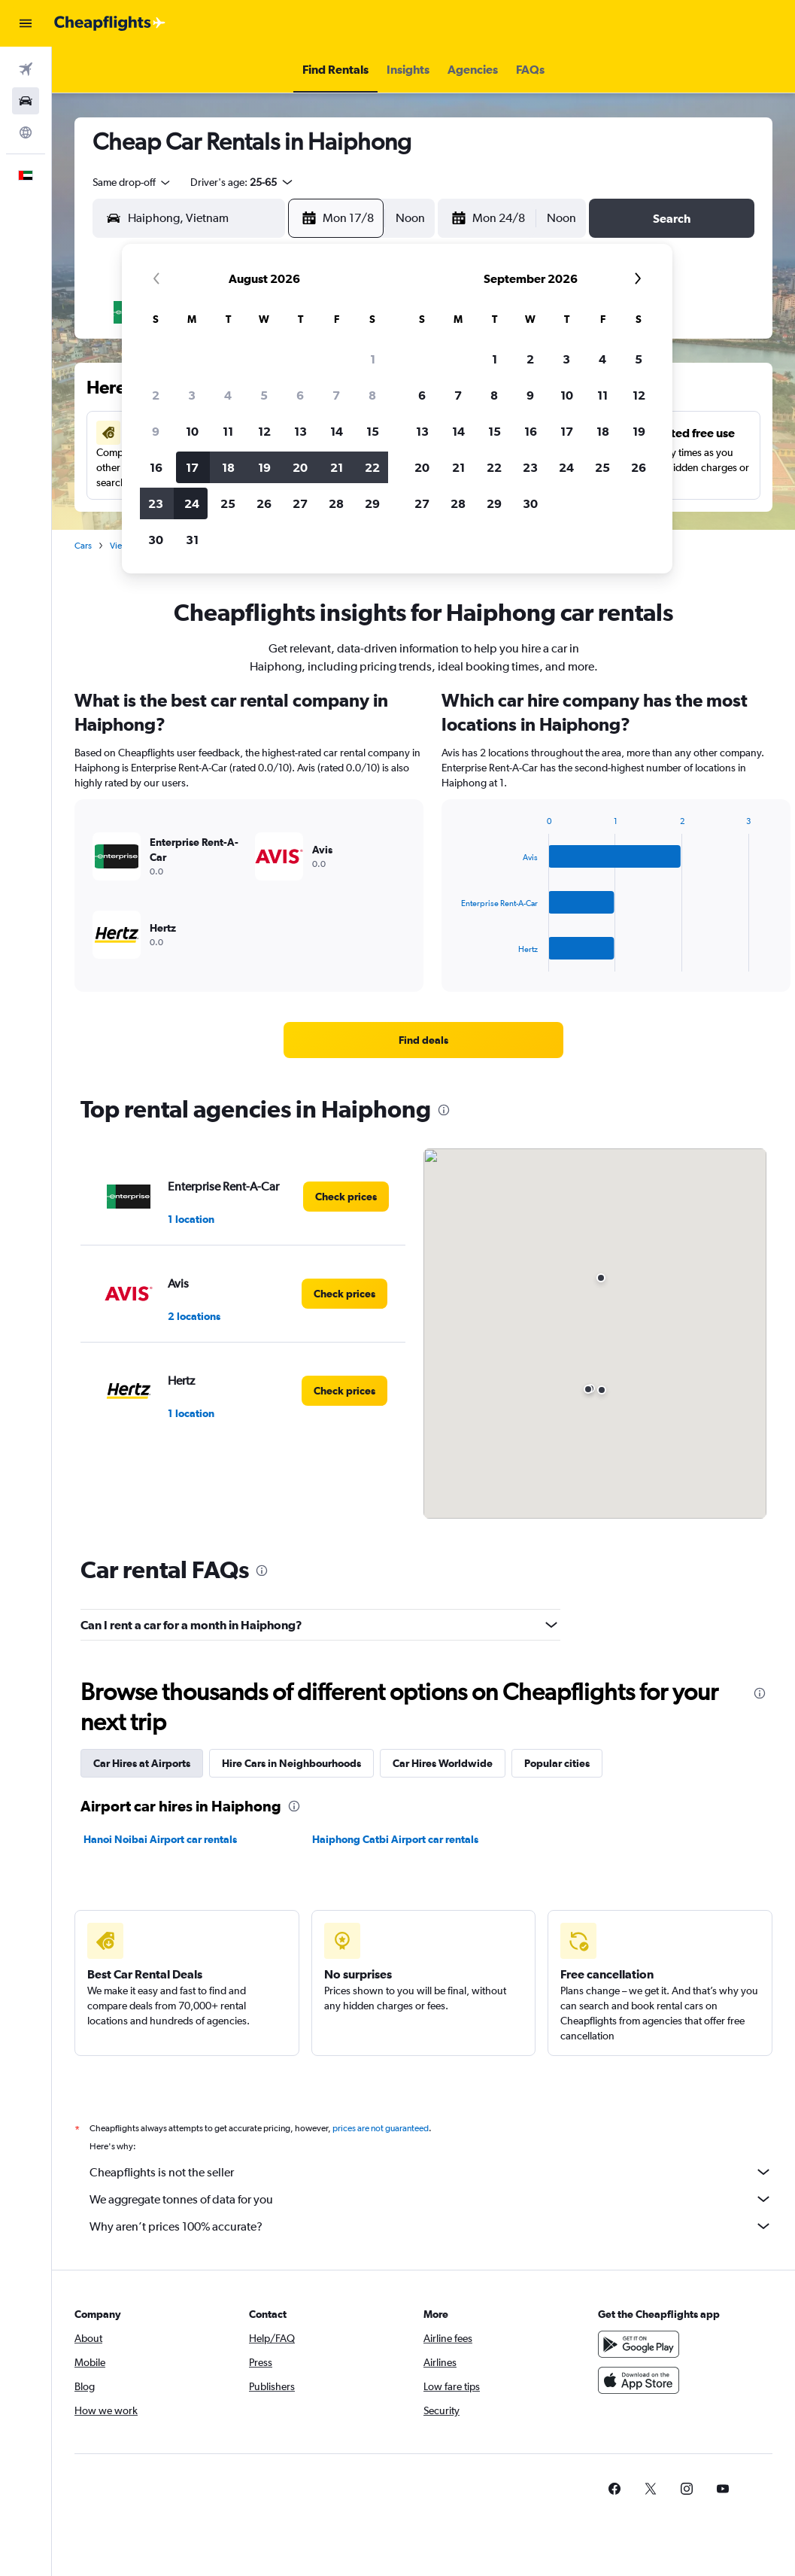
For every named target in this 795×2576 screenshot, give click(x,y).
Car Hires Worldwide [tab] (443, 1763)
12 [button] (264, 431)
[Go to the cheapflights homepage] (109, 23)
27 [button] (300, 503)
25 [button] (227, 503)
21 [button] (336, 467)
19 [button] (264, 467)
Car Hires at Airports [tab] (141, 1763)
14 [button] (336, 431)
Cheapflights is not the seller (431, 2172)
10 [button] (192, 431)
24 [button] (191, 503)
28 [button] (336, 503)
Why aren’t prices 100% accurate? (431, 2226)
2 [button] (155, 395)
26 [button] (264, 503)
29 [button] (372, 503)
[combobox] (132, 182)
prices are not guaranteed (380, 2128)
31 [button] (192, 539)
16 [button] (156, 467)
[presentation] (444, 1110)
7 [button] (336, 395)
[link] (423, 1040)
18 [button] (228, 467)
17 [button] (192, 467)
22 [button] (372, 467)
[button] (25, 23)
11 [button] (228, 431)
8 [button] (372, 395)
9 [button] (155, 431)
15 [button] (372, 431)
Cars (83, 545)
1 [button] (372, 359)
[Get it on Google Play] (638, 2344)
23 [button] (155, 503)
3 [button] (192, 395)
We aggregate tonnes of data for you (431, 2199)
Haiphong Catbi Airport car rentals (395, 1839)
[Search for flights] (25, 69)
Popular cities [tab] (557, 1763)
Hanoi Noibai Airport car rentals (160, 1839)
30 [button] (155, 539)
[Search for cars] (25, 101)
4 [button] (228, 395)
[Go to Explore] (25, 132)
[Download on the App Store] (638, 2380)
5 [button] (264, 395)
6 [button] (300, 395)
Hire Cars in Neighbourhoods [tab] (291, 1763)
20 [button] (300, 467)
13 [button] (300, 431)
